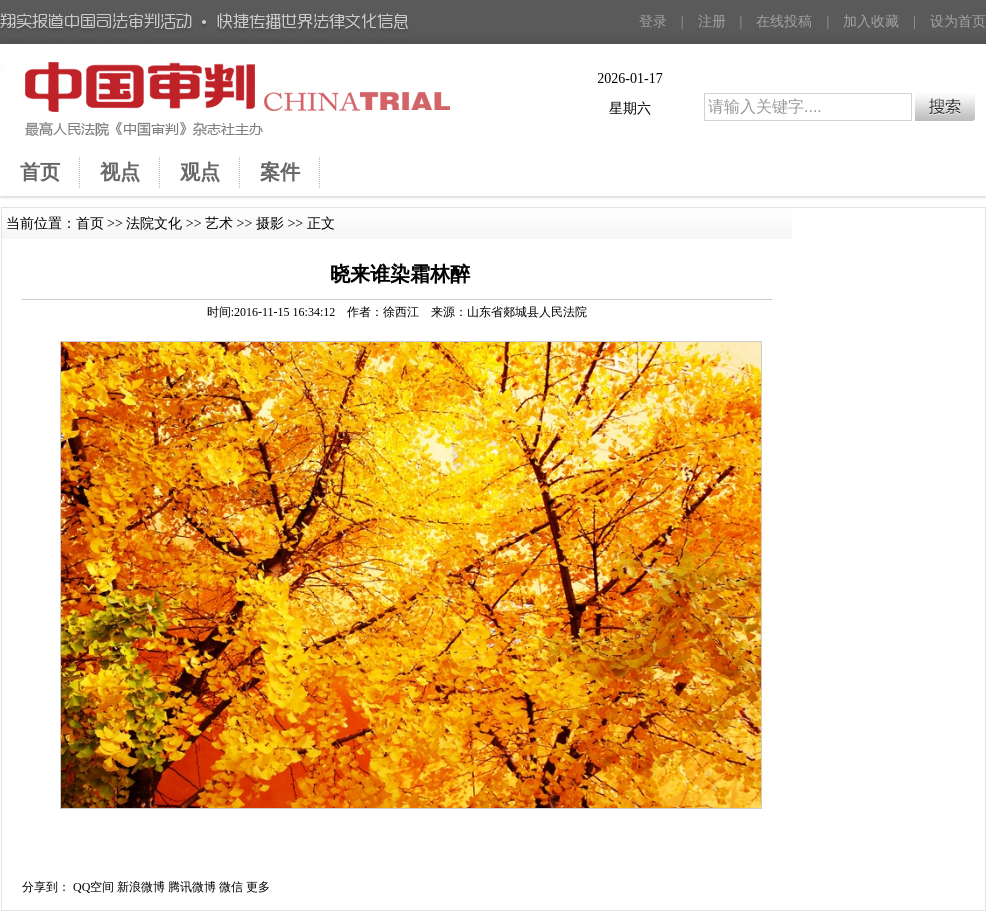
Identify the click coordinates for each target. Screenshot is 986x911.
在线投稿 (784, 21)
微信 (231, 887)
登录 (653, 21)
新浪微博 (141, 887)
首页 (90, 223)
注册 (712, 21)
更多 (258, 887)
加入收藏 (871, 21)
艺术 (219, 223)
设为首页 (958, 21)
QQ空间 (93, 887)
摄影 (270, 223)
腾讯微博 (192, 887)
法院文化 (154, 223)
